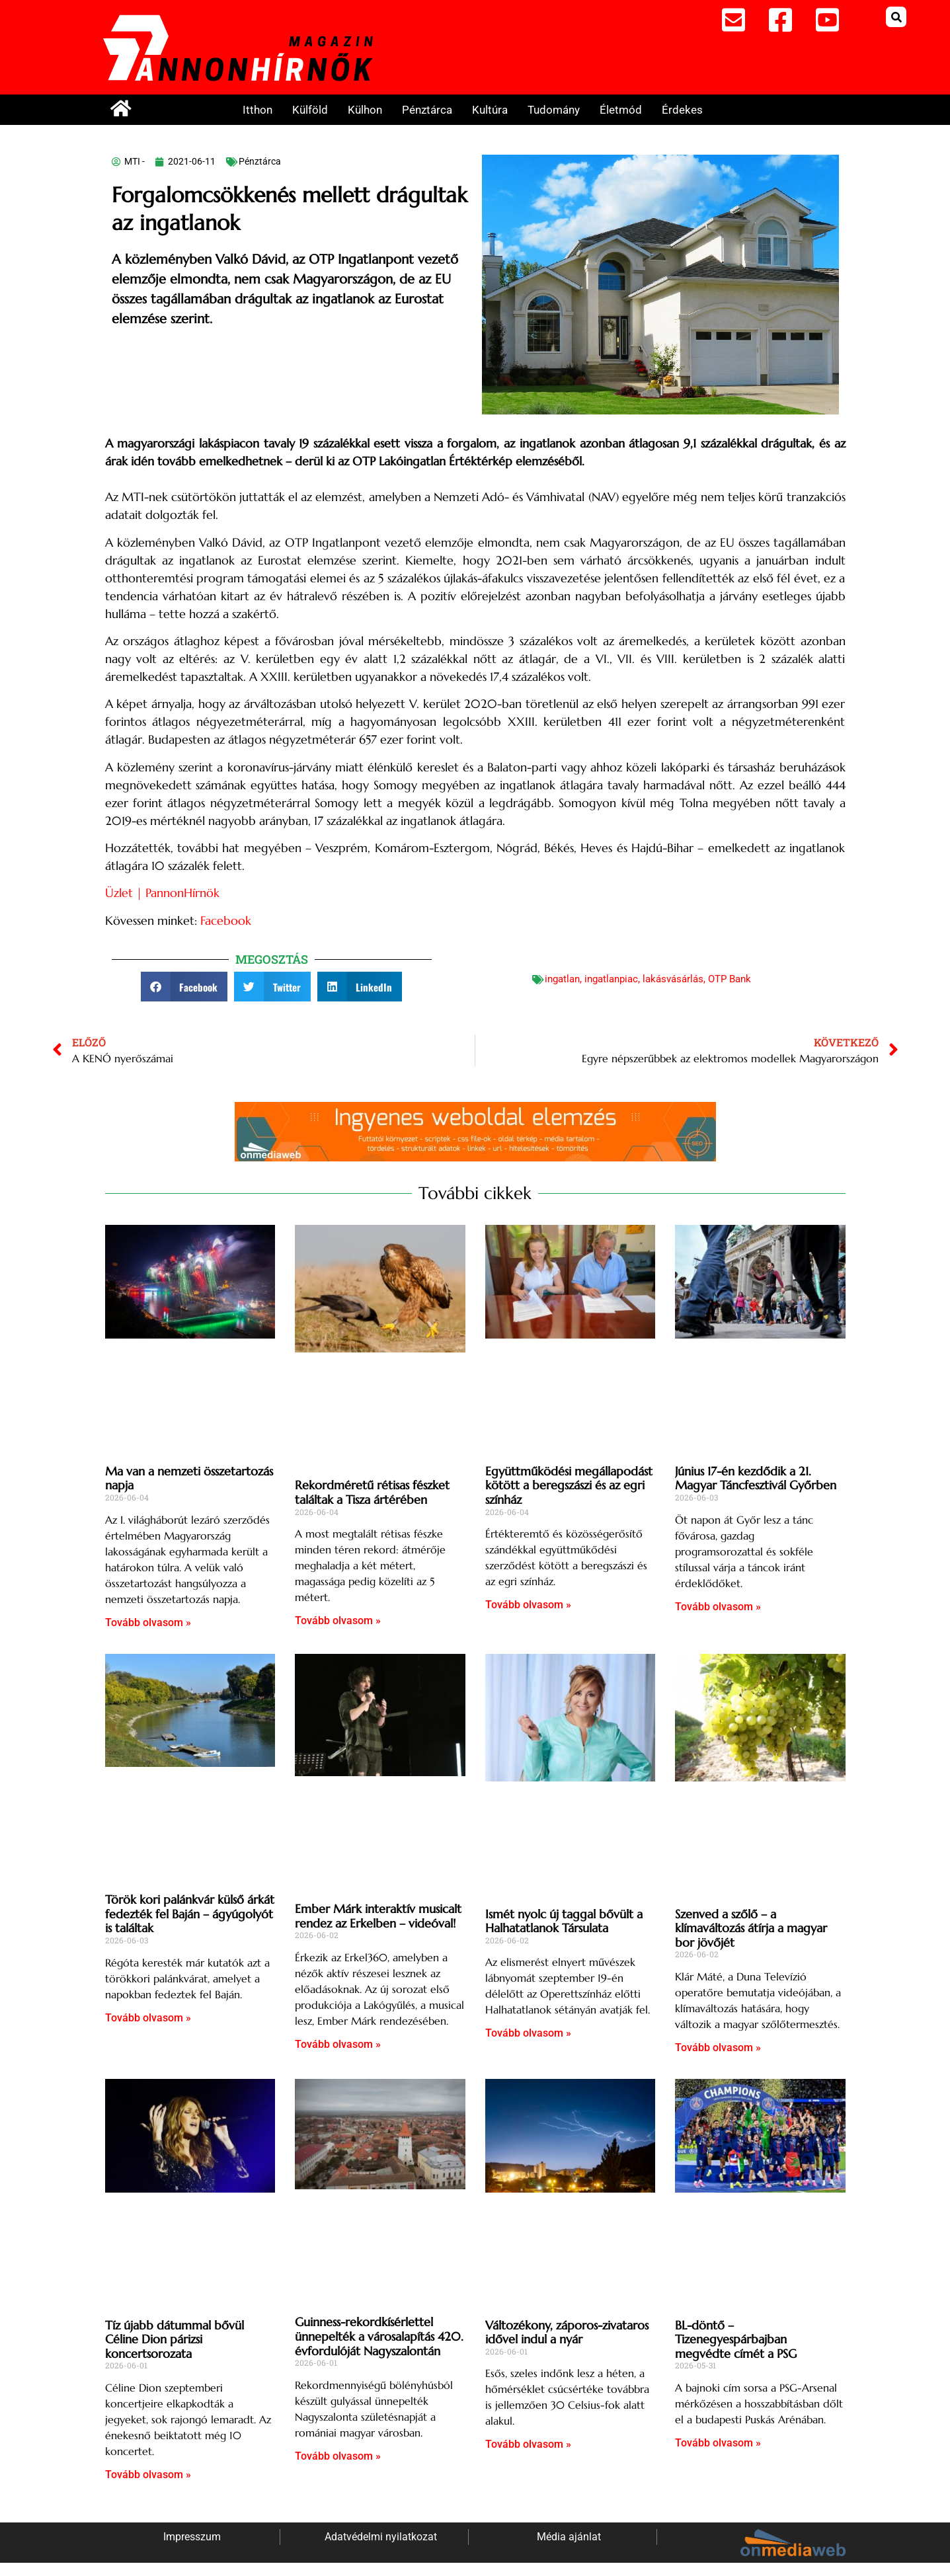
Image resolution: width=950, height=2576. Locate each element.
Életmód (621, 109)
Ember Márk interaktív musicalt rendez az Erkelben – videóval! (378, 1916)
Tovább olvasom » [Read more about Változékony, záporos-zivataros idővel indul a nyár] (528, 2444)
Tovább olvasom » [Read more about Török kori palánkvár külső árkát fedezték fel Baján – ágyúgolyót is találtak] (148, 2017)
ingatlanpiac (611, 979)
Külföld (310, 109)
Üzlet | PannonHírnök (164, 892)
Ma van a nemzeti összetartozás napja (189, 1478)
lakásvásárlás (673, 979)
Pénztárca (427, 109)
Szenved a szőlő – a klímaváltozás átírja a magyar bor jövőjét (751, 1928)
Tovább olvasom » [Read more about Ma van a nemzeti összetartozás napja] (148, 1622)
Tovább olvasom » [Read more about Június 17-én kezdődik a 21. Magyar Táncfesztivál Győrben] (718, 1606)
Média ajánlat (569, 2536)
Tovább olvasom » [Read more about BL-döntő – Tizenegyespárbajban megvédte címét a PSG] (718, 2443)
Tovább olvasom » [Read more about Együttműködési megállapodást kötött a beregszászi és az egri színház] (528, 1604)
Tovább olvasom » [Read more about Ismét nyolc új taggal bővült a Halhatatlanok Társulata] (528, 2033)
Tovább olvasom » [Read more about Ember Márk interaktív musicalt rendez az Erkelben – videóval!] (338, 2044)
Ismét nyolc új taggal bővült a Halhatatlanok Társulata (564, 1921)
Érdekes (682, 109)
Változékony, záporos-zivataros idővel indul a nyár (567, 2332)
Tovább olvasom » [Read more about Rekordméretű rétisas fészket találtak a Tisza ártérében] (338, 1620)
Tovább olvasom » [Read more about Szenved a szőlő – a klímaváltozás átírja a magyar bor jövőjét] (718, 2047)
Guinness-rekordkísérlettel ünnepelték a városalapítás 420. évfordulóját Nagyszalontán (379, 2336)
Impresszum (192, 2536)
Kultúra (490, 109)
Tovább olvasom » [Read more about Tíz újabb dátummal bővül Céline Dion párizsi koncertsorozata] (148, 2474)
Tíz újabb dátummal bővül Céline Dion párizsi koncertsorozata (174, 2339)
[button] (896, 17)
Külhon (365, 109)
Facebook (227, 920)
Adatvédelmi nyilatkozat (381, 2536)
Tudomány (554, 109)
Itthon (257, 109)
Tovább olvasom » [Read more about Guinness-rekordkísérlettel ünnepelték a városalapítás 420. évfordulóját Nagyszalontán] (338, 2456)
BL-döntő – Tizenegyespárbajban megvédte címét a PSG (736, 2339)
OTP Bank (729, 979)
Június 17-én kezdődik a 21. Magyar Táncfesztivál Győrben (755, 1478)
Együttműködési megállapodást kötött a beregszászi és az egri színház (569, 1485)
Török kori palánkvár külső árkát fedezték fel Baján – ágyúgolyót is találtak (189, 1913)
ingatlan (562, 979)
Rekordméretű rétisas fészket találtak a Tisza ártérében (372, 1492)
